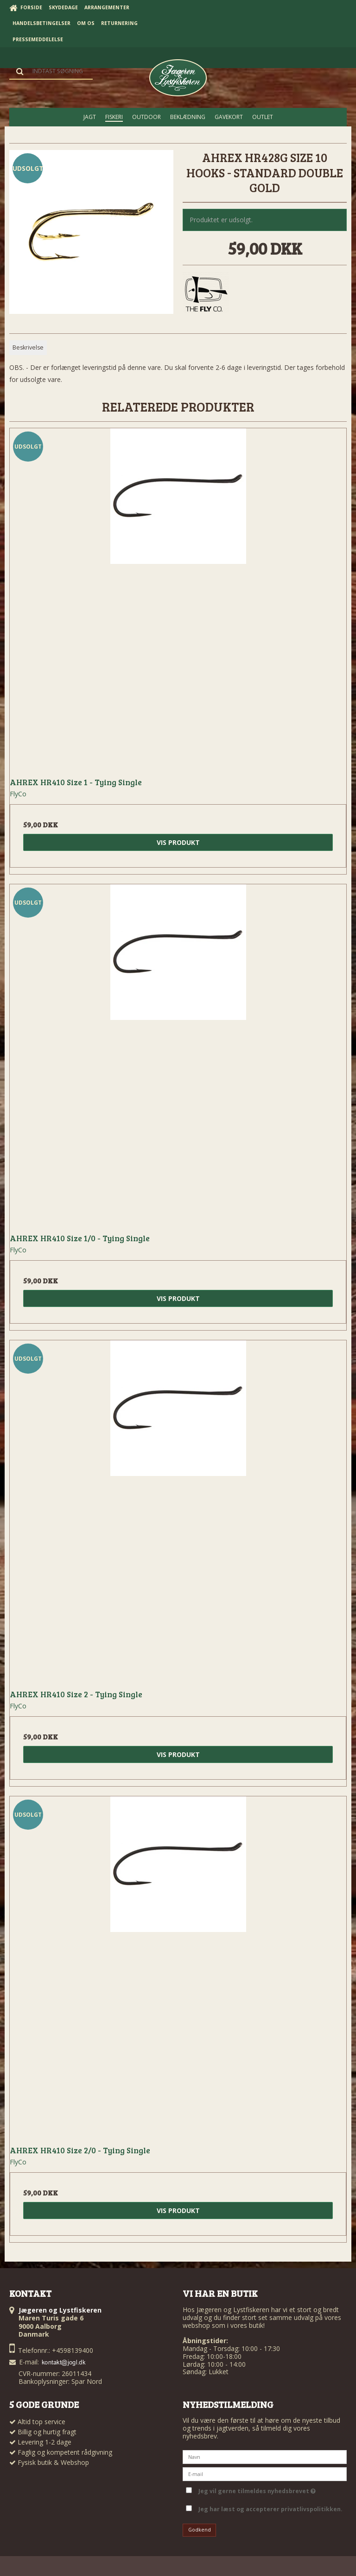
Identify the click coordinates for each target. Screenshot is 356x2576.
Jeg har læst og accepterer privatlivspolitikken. (270, 2509)
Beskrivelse (28, 347)
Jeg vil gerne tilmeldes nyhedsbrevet (257, 2489)
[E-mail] (265, 2473)
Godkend (199, 2529)
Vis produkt (178, 842)
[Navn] (265, 2455)
